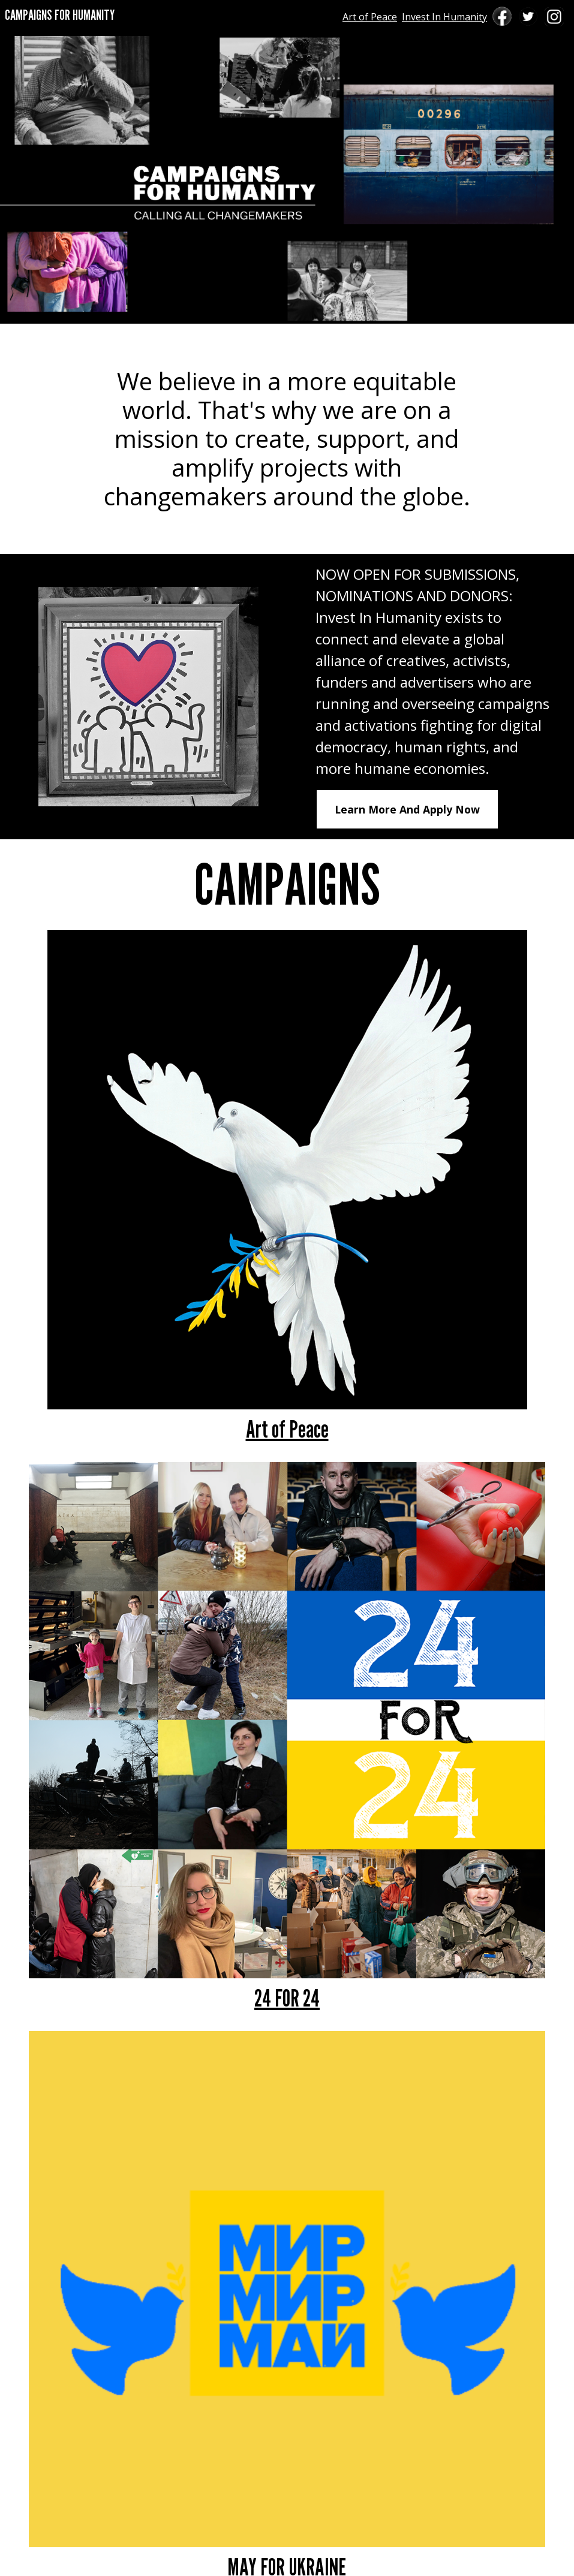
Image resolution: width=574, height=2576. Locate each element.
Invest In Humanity (444, 16)
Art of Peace (369, 16)
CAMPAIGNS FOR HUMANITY (60, 14)
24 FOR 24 (287, 1997)
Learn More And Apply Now (407, 809)
